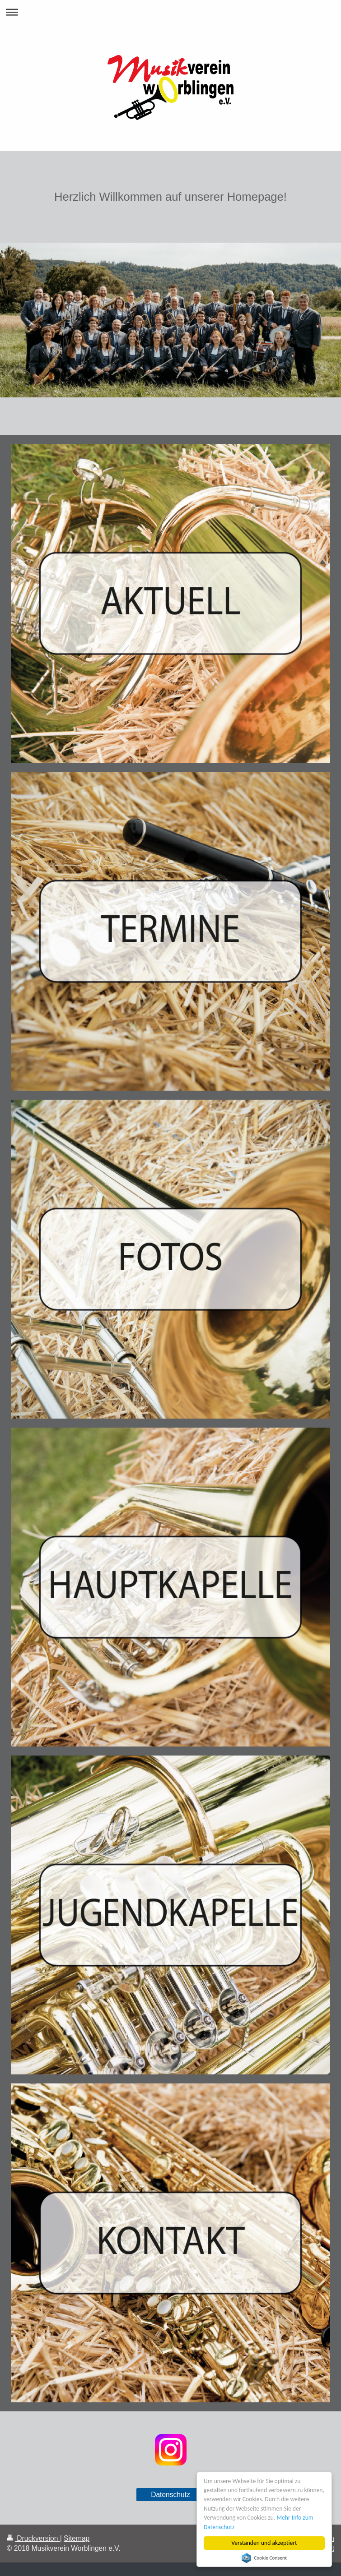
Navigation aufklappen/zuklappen (170, 12)
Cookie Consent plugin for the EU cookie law (264, 2558)
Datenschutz (170, 2494)
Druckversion (33, 2538)
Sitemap (76, 2538)
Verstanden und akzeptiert (264, 2543)
